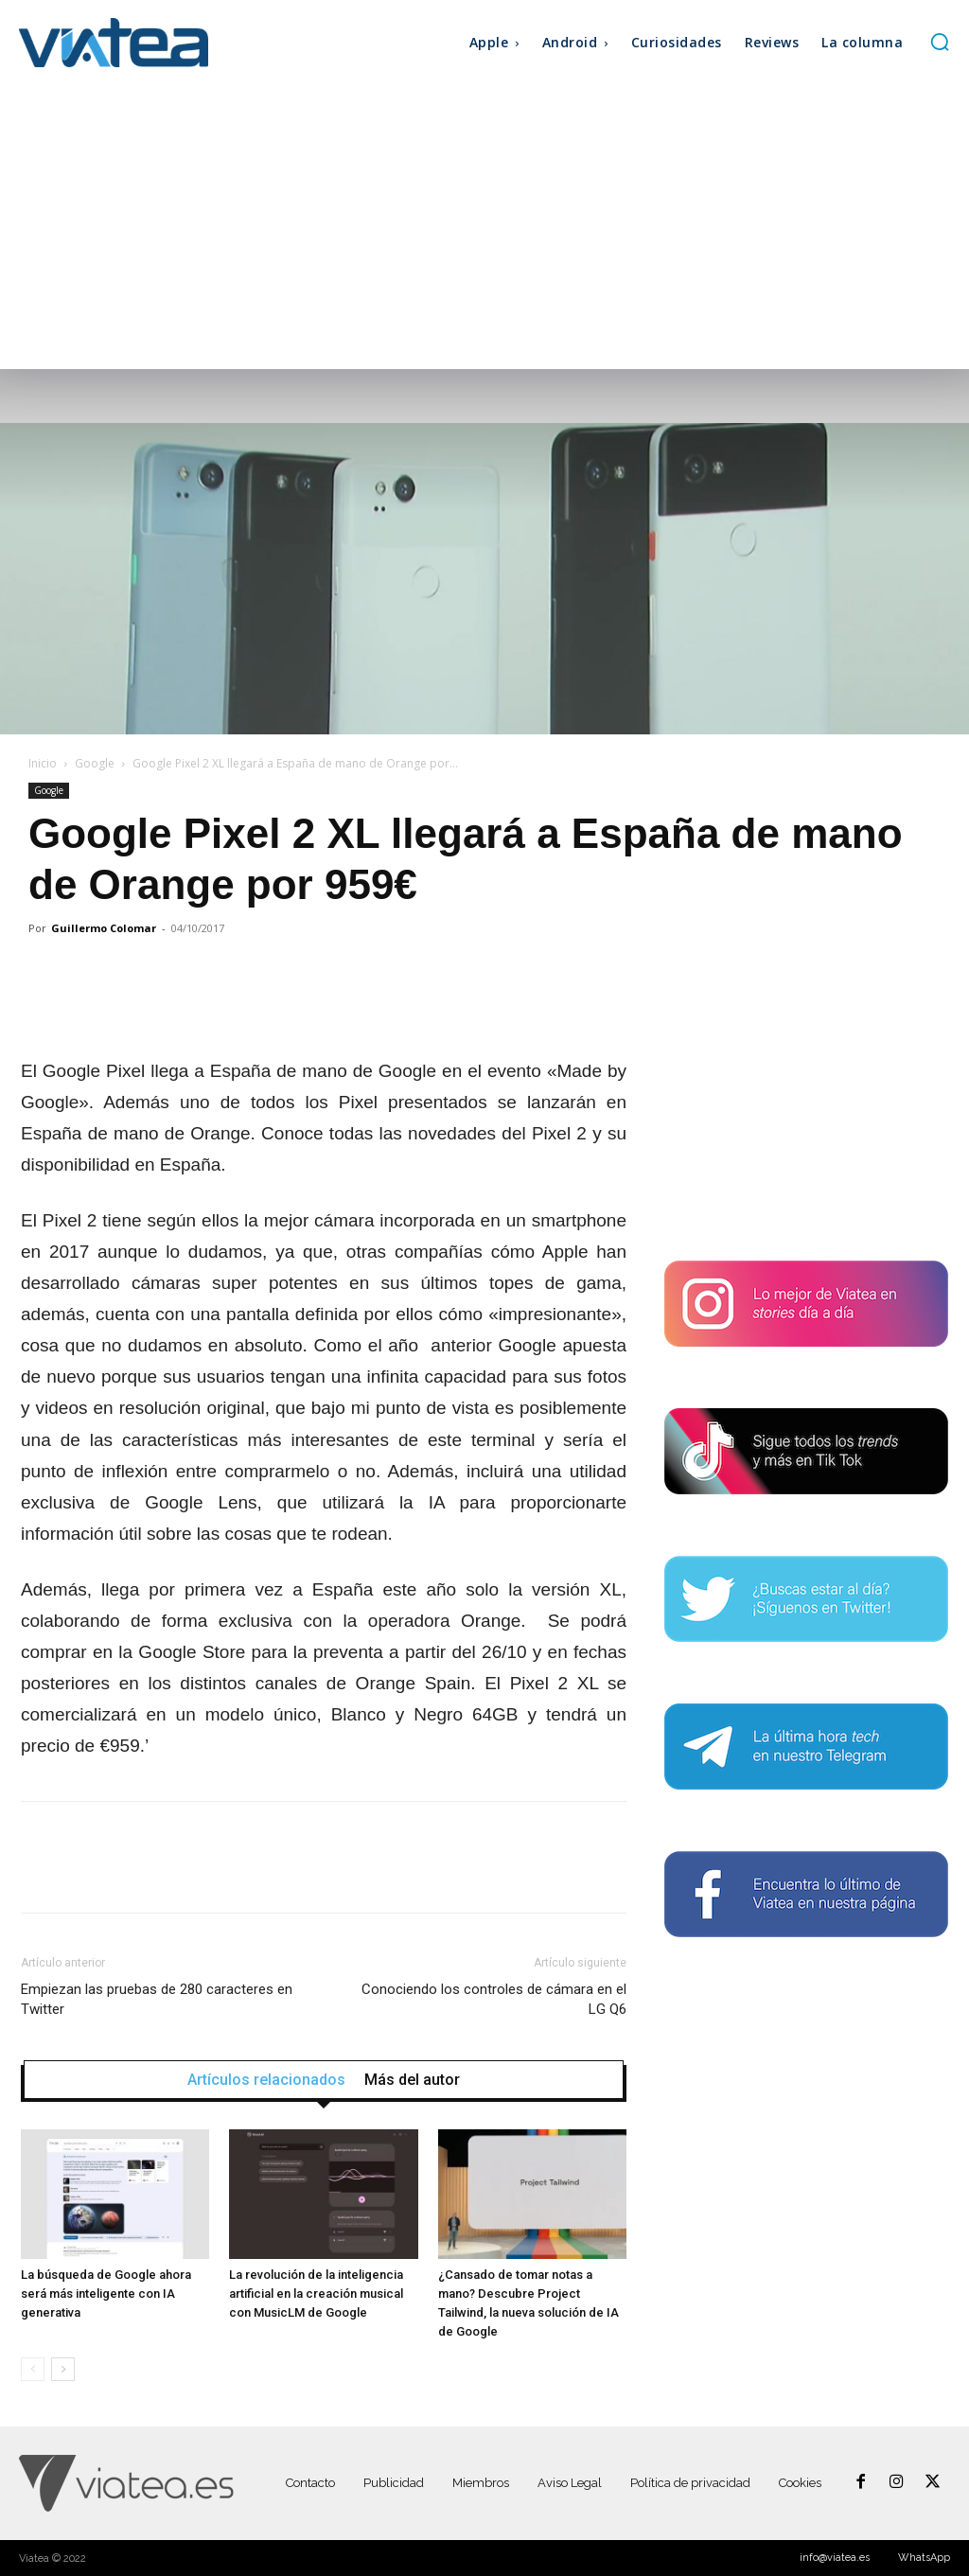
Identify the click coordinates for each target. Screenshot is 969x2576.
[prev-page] (32, 2369)
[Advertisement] (484, 227)
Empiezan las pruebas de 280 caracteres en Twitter (156, 1999)
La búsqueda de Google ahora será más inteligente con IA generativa (106, 2293)
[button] (939, 41)
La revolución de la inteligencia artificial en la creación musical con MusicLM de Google (316, 2293)
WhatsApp (924, 2557)
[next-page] (63, 2369)
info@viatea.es (835, 2557)
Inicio (42, 763)
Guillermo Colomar (103, 928)
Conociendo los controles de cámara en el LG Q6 (493, 1999)
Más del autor (412, 2080)
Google (95, 763)
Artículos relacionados (266, 2080)
